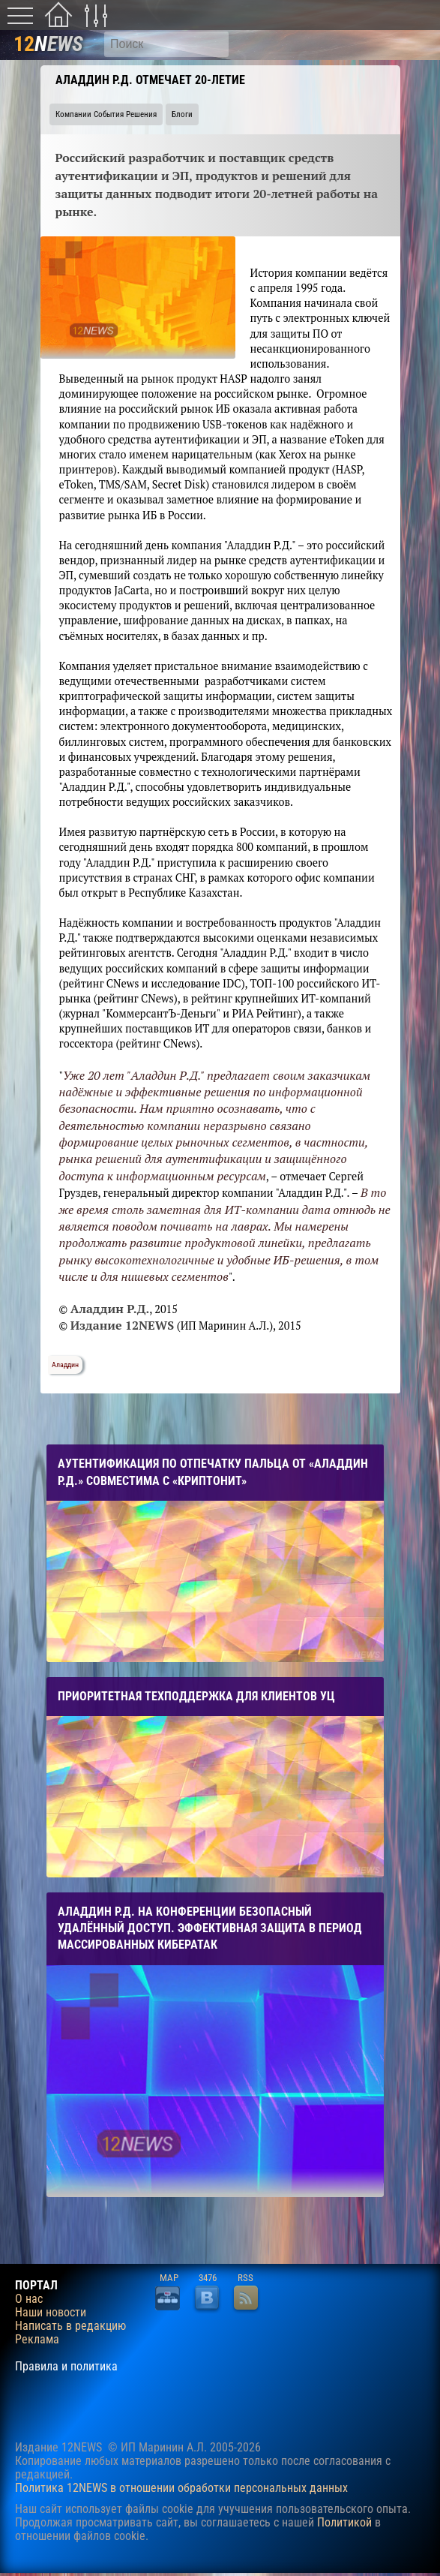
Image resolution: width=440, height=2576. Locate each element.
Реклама (37, 2339)
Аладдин (65, 1364)
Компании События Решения (106, 114)
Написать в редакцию (70, 2326)
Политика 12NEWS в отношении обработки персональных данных (181, 2488)
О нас (29, 2299)
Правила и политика (66, 2366)
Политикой (344, 2522)
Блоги (182, 114)
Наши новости (50, 2312)
